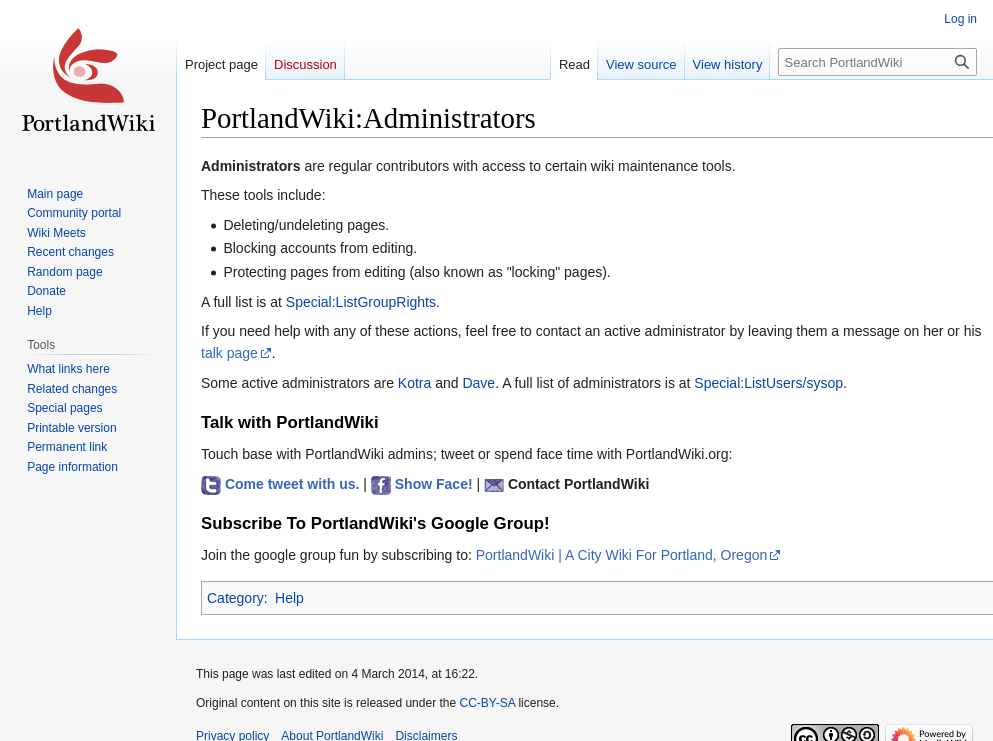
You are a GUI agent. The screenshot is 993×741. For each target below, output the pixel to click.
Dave (478, 383)
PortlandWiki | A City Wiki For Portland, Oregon (622, 555)
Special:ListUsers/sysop (768, 383)
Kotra (414, 383)
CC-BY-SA (487, 703)
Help (289, 598)
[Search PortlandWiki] (877, 62)
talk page (229, 353)
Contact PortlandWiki (578, 484)
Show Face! (434, 484)
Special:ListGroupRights (361, 302)
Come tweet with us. (292, 484)
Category (235, 598)
